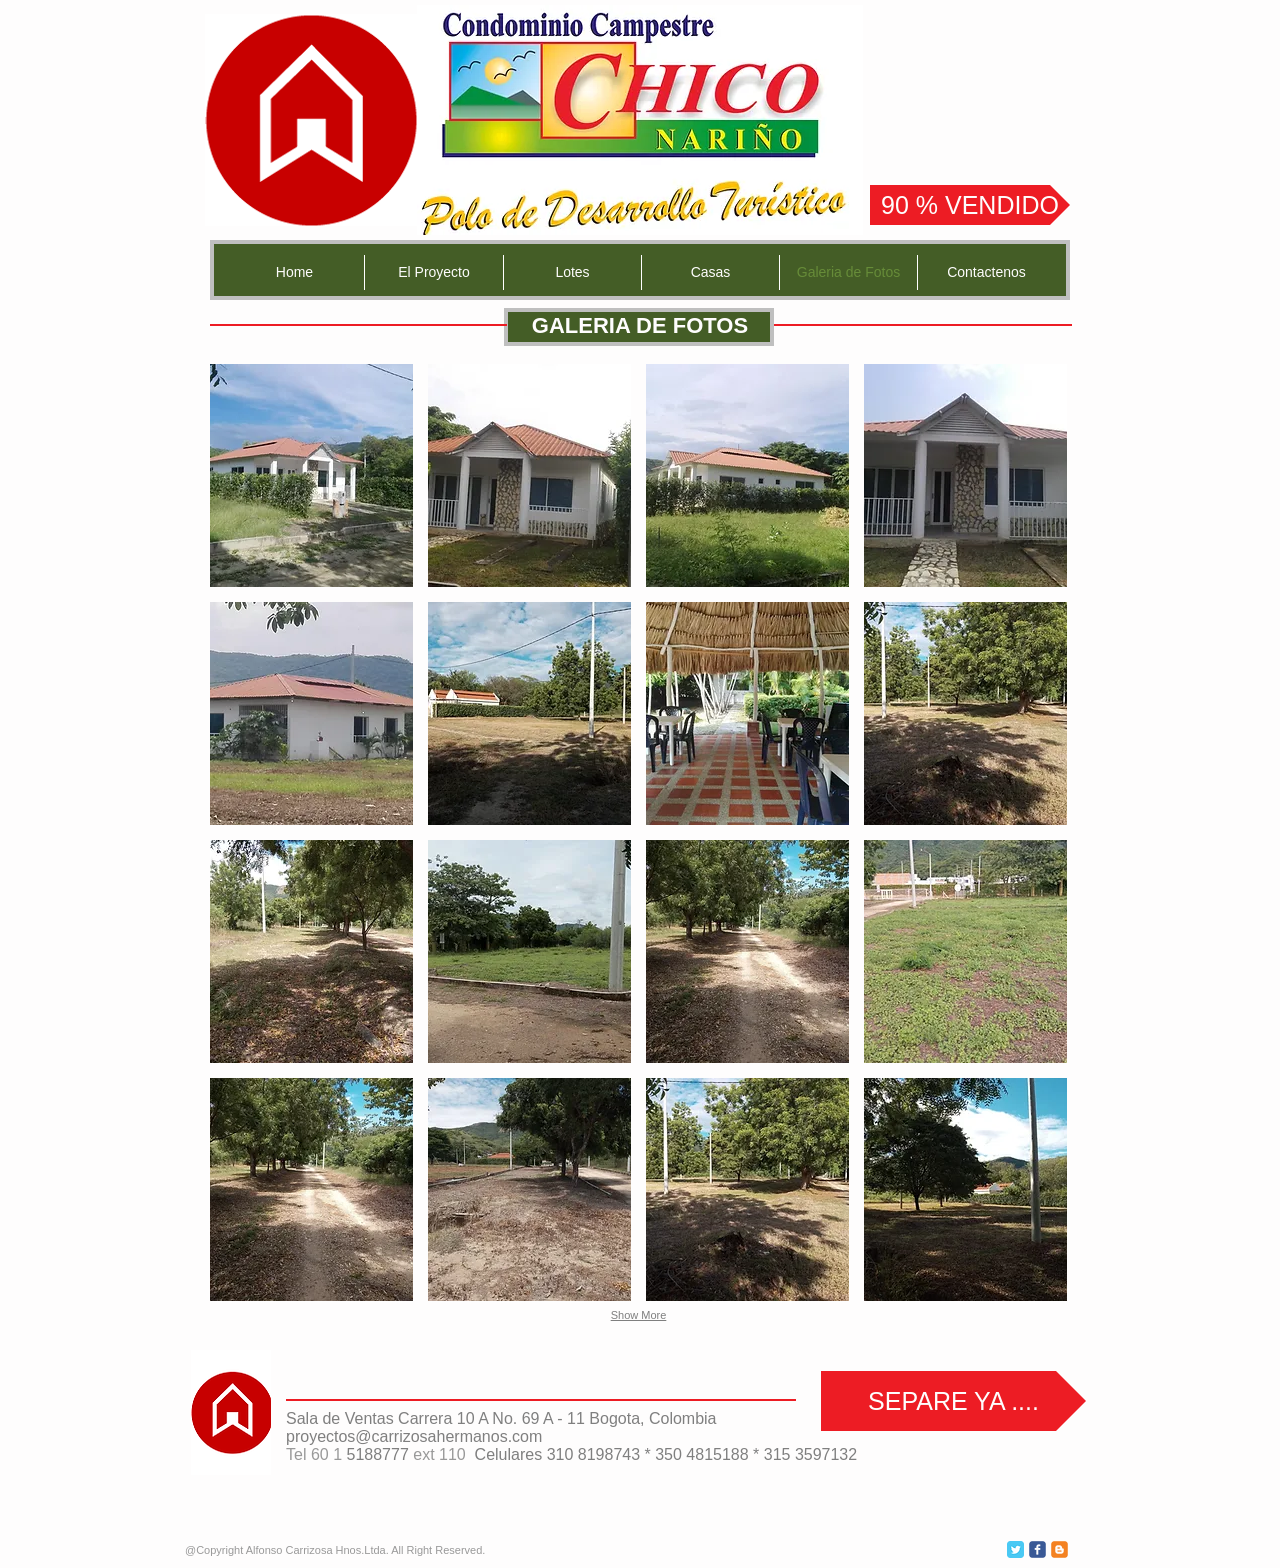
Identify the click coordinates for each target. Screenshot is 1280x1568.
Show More (639, 1315)
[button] (311, 475)
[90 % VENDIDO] (970, 205)
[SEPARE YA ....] (953, 1401)
